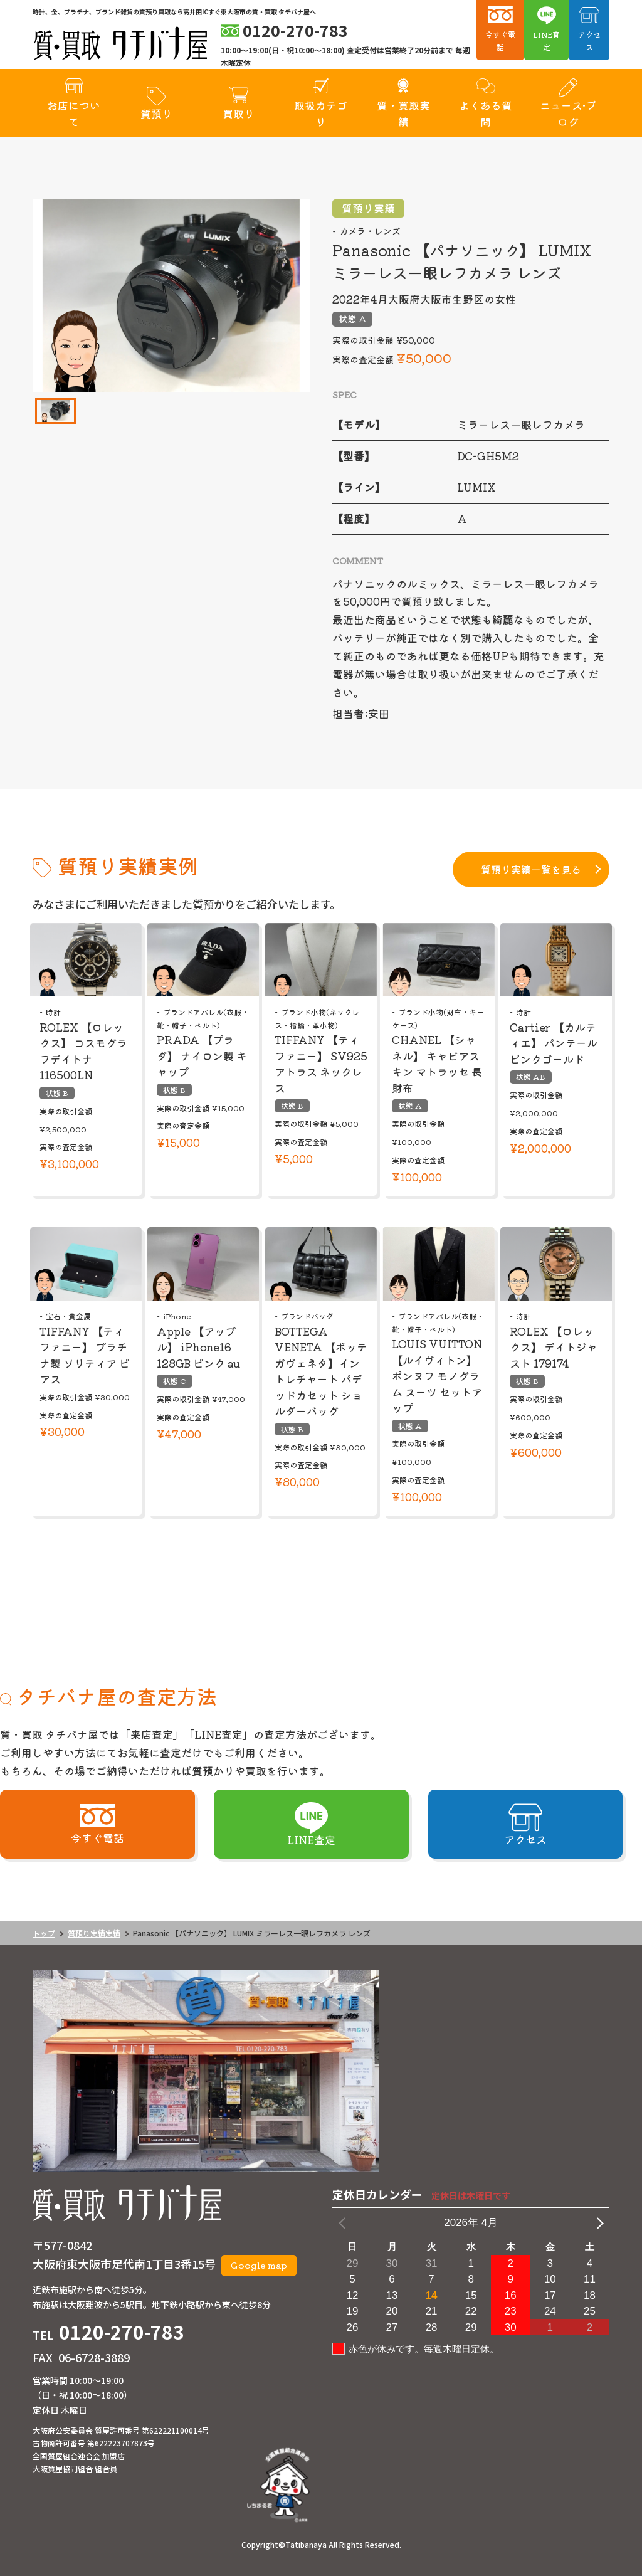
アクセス (589, 40)
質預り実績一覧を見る (531, 869)
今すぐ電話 (500, 40)
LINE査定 (546, 40)
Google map (259, 2265)
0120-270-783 (121, 2331)
